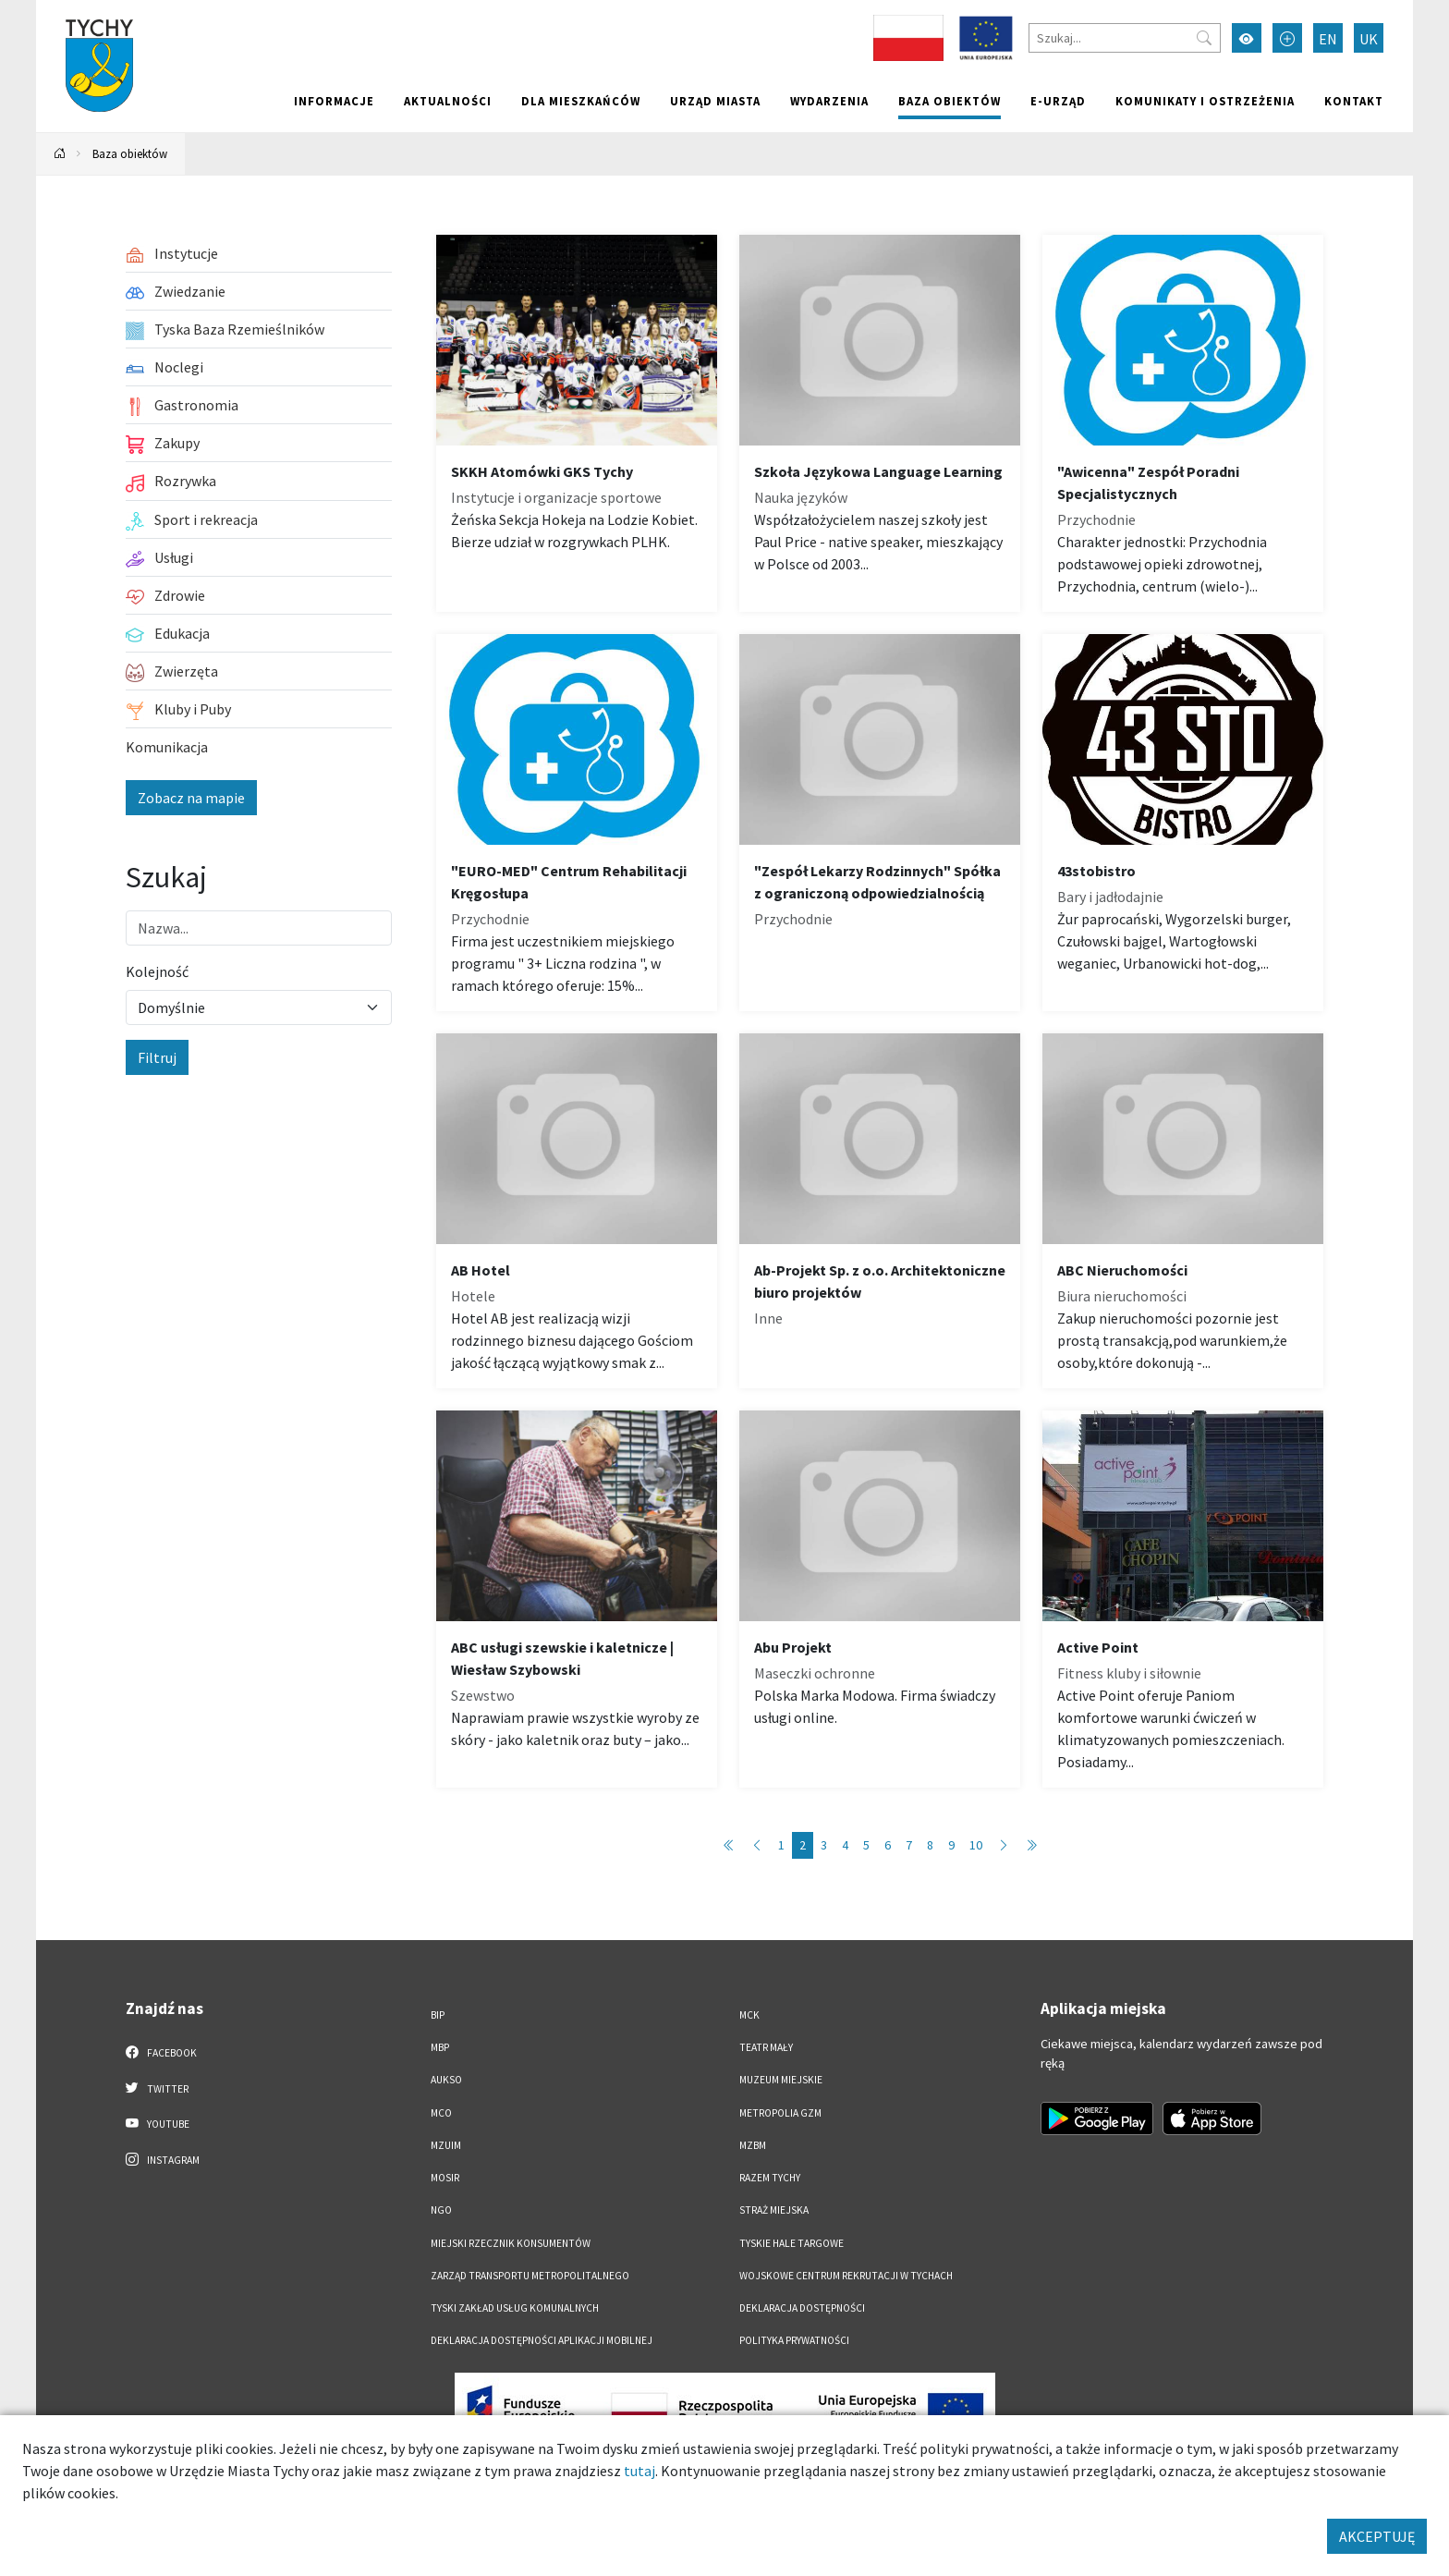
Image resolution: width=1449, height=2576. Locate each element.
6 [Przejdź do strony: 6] (887, 1845)
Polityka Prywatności (794, 2340)
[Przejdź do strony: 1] (729, 1845)
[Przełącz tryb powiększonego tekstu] (1287, 38)
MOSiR (445, 2177)
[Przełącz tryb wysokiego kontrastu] (1246, 38)
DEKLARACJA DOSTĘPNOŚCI (802, 2307)
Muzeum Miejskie (780, 2079)
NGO (441, 2210)
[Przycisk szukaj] (1204, 38)
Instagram (163, 2159)
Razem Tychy (769, 2177)
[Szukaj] (1125, 38)
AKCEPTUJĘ (1377, 2536)
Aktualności (448, 100)
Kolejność (157, 971)
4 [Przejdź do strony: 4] (845, 1845)
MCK (749, 2014)
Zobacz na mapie (191, 797)
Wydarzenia (829, 100)
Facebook (161, 2052)
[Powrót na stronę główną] (60, 154)
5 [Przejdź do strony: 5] (866, 1845)
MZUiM (446, 2145)
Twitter (157, 2088)
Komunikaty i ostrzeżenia (1205, 100)
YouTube (157, 2123)
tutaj (639, 2470)
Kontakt (1353, 100)
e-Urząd (1058, 100)
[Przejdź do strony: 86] (1031, 1845)
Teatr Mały (766, 2047)
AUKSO (446, 2079)
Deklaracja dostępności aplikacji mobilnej (541, 2340)
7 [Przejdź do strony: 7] (909, 1845)
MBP (440, 2047)
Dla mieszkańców (580, 100)
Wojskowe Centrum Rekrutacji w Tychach (846, 2275)
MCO (441, 2112)
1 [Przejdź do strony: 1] (781, 1845)
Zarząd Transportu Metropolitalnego (530, 2275)
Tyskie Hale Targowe (791, 2243)
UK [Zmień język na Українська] (1368, 39)
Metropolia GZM (780, 2112)
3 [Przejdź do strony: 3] (824, 1845)
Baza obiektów (949, 100)
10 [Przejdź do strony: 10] (975, 1845)
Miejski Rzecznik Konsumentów (511, 2243)
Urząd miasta (715, 100)
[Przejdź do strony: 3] (1003, 1845)
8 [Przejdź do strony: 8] (930, 1845)
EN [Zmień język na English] (1328, 39)
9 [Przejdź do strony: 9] (951, 1845)
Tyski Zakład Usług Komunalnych (515, 2307)
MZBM (752, 2145)
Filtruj (157, 1057)
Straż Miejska (774, 2210)
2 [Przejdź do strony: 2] (802, 1845)
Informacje (334, 100)
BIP (437, 2014)
